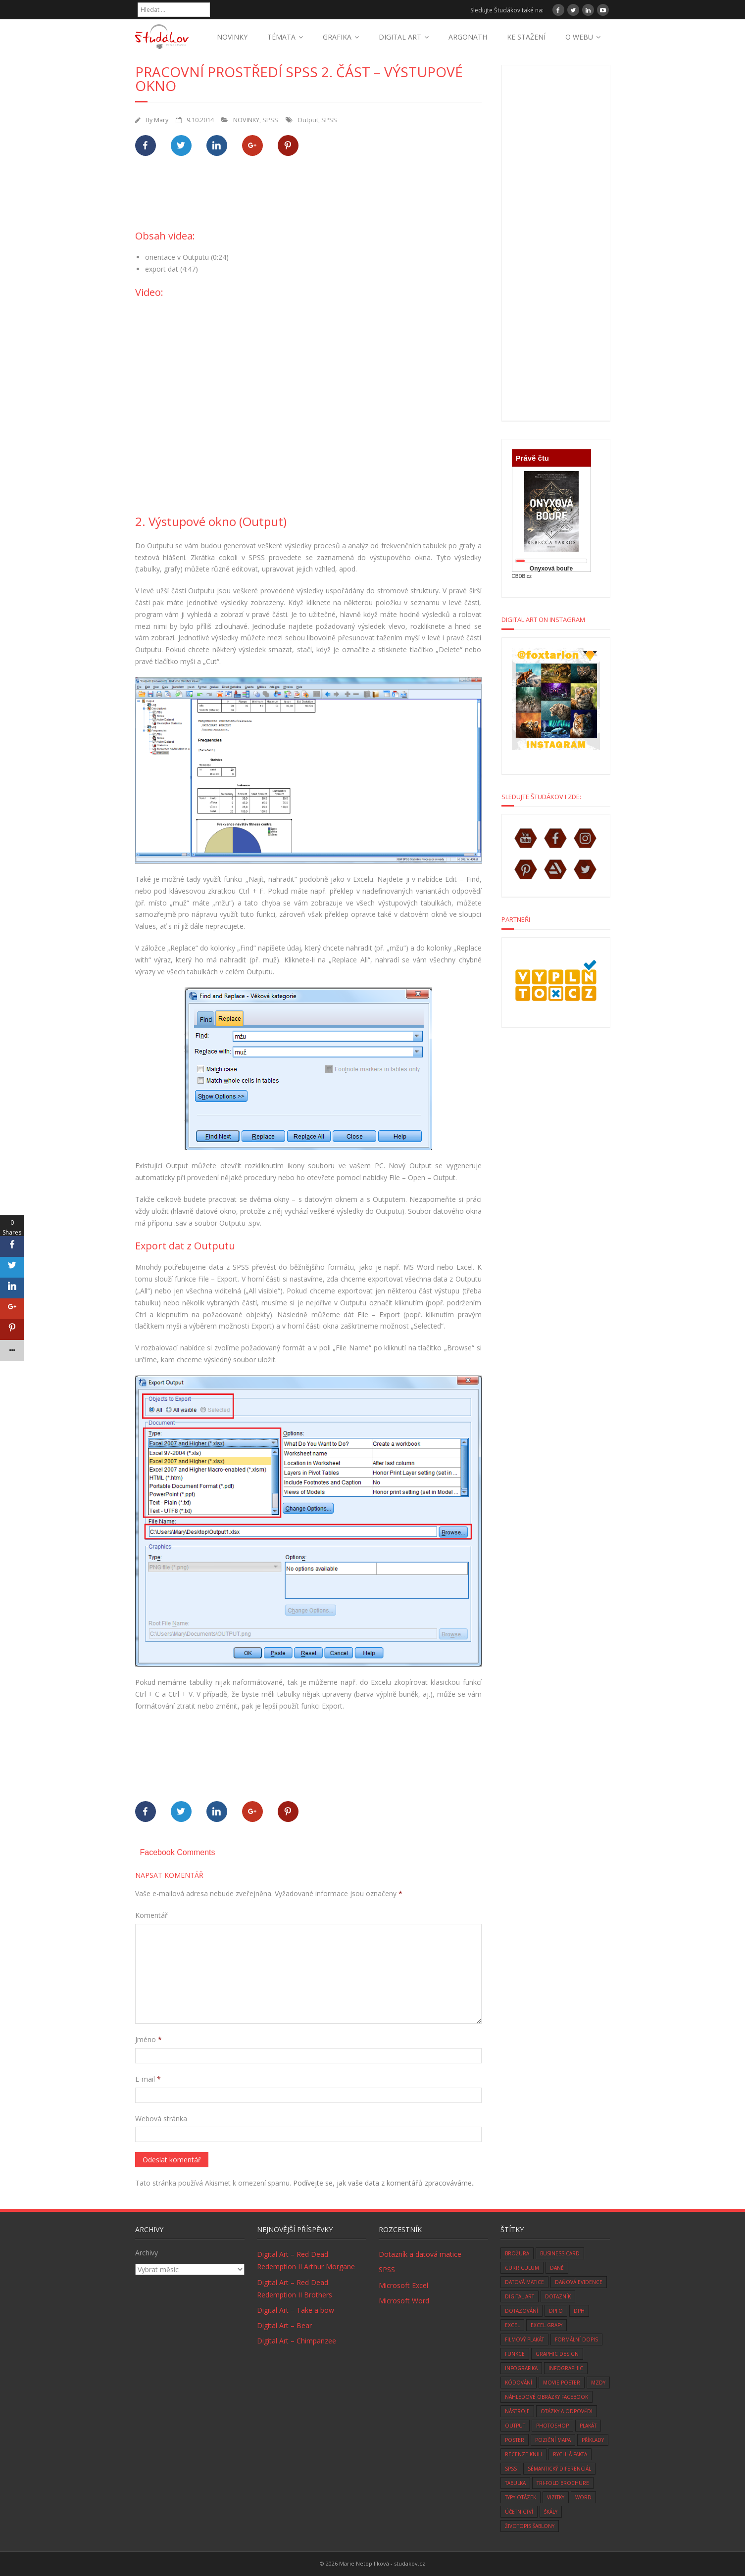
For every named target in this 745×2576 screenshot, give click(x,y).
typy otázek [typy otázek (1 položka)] (520, 2497)
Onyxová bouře (551, 568)
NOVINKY (232, 37)
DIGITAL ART (400, 37)
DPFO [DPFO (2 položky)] (556, 2310)
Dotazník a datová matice (420, 2254)
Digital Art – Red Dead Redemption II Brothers (294, 2288)
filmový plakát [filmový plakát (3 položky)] (524, 2339)
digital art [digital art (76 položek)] (519, 2296)
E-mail (148, 2079)
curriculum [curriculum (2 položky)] (522, 2267)
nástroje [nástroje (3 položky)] (517, 2411)
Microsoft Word (404, 2300)
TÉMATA (281, 37)
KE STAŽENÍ (526, 37)
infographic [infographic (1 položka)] (565, 2368)
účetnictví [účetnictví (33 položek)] (519, 2511)
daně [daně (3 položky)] (557, 2267)
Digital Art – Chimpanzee (296, 2340)
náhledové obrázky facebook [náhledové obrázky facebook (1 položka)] (546, 2396)
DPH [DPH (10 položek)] (579, 2310)
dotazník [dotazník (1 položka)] (558, 2296)
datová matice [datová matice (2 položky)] (524, 2282)
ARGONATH (467, 37)
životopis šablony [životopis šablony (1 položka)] (529, 2526)
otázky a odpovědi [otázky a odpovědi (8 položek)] (567, 2411)
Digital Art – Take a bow (295, 2310)
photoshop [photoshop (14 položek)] (552, 2425)
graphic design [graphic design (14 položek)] (557, 2353)
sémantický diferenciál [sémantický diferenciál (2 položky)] (559, 2468)
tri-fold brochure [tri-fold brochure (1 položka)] (563, 2483)
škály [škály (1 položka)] (550, 2511)
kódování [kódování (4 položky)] (518, 2382)
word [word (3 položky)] (583, 2497)
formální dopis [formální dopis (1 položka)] (576, 2339)
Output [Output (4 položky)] (515, 2425)
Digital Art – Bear (284, 2325)
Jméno (148, 2039)
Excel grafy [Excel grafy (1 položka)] (546, 2325)
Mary (161, 120)
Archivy (146, 2252)
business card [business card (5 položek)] (560, 2253)
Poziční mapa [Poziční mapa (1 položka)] (553, 2439)
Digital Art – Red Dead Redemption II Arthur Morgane (306, 2260)
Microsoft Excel (403, 2285)
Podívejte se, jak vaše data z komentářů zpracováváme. (383, 2183)
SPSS (270, 120)
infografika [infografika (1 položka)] (521, 2368)
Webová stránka (161, 2118)
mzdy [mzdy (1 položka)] (598, 2382)
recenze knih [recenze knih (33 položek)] (523, 2454)
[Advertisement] (315, 198)
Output (308, 120)
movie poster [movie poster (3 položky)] (561, 2382)
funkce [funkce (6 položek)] (515, 2353)
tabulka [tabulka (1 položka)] (515, 2483)
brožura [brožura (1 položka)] (517, 2253)
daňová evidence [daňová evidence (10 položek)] (578, 2282)
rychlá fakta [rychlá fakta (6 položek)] (570, 2454)
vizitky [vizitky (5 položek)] (555, 2497)
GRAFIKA (337, 37)
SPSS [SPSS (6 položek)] (511, 2468)
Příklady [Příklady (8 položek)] (593, 2439)
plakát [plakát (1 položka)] (588, 2425)
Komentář (151, 1915)
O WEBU (579, 37)
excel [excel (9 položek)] (512, 2325)
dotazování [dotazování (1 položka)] (521, 2310)
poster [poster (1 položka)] (514, 2439)
